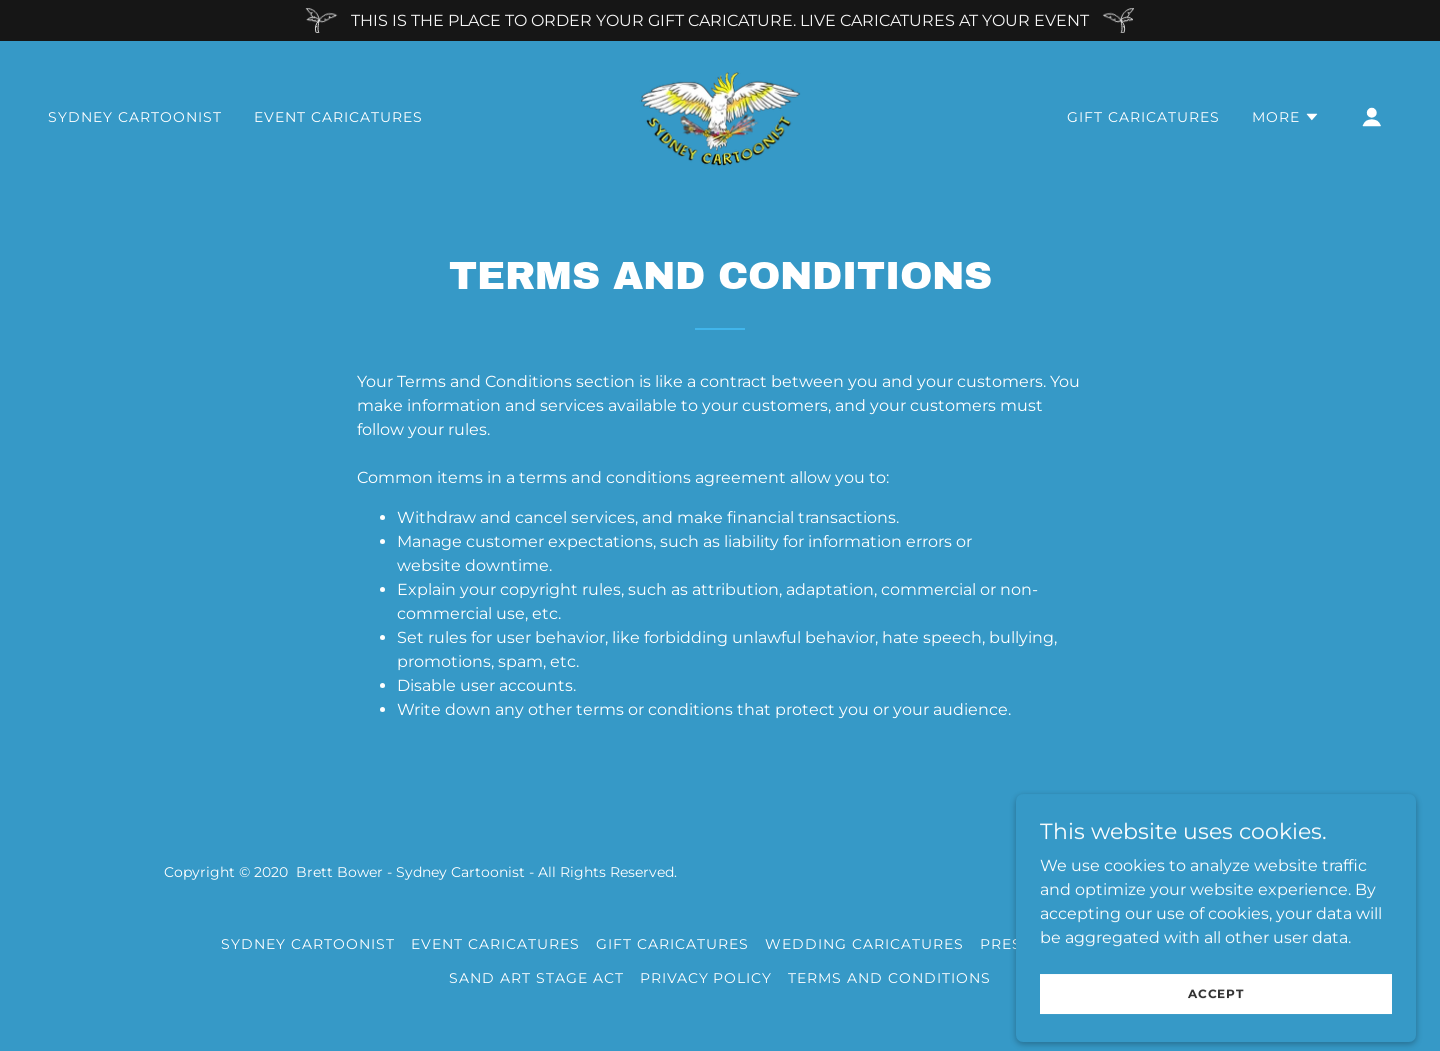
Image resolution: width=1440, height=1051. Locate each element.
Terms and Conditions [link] (889, 978)
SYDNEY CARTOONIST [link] (135, 117)
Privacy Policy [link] (706, 978)
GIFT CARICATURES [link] (1143, 117)
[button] (1286, 117)
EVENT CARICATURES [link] (338, 117)
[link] (720, 115)
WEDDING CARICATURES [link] (864, 944)
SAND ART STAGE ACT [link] (536, 978)
